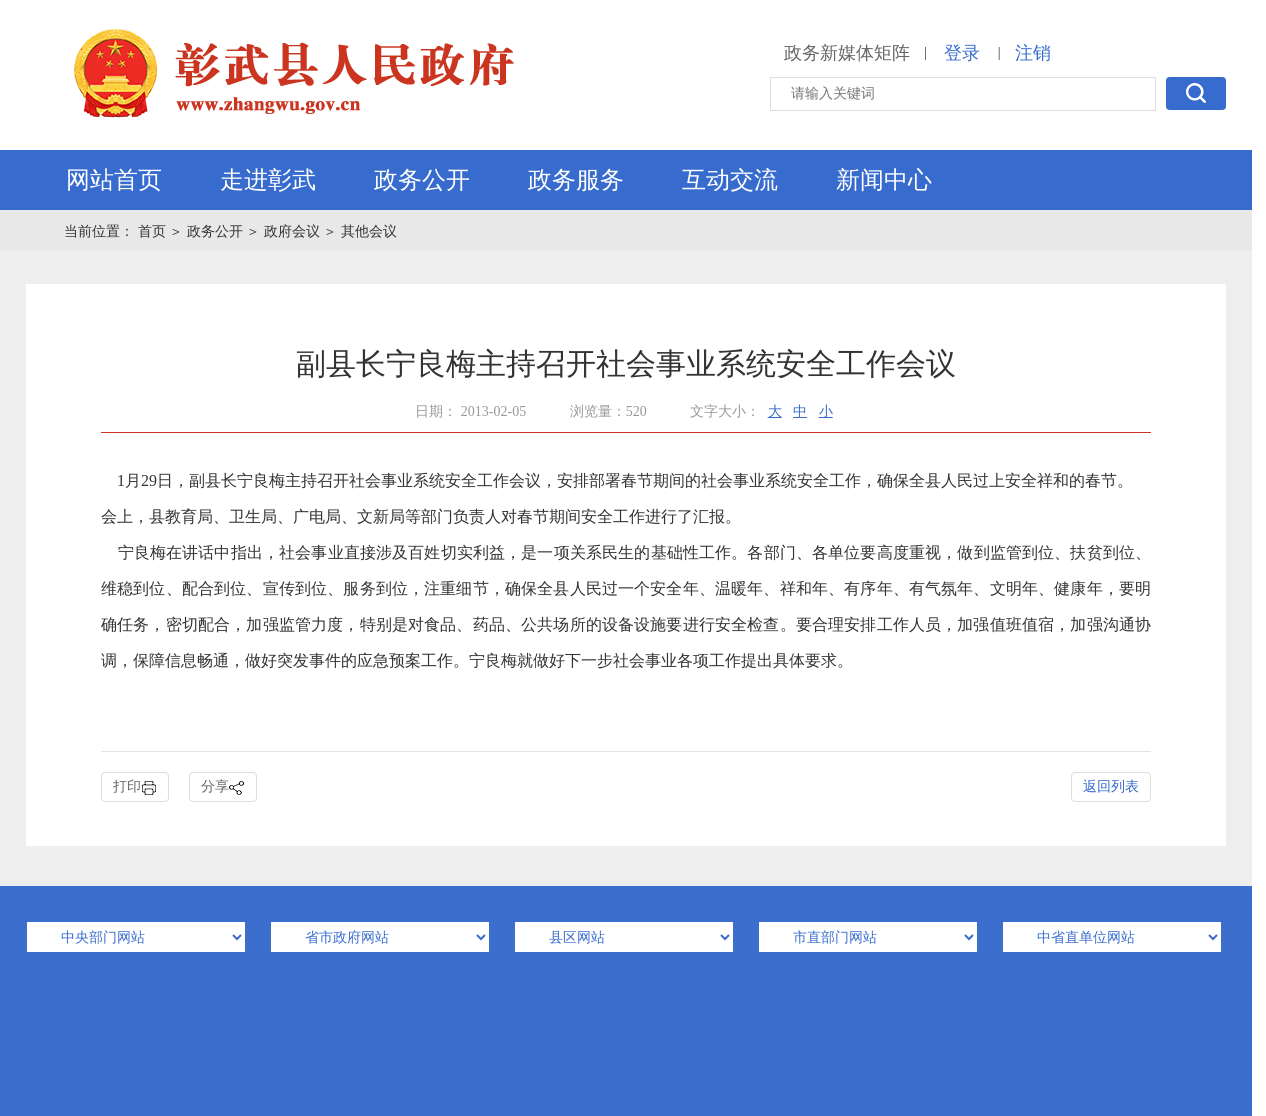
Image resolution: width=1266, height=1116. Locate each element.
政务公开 (422, 180)
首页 (154, 231)
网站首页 (114, 180)
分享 (223, 787)
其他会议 (369, 231)
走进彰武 (268, 180)
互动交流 (730, 180)
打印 (135, 787)
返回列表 (1111, 786)
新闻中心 (884, 180)
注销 (1033, 53)
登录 (962, 53)
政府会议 (292, 231)
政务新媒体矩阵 (847, 53)
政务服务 (576, 180)
